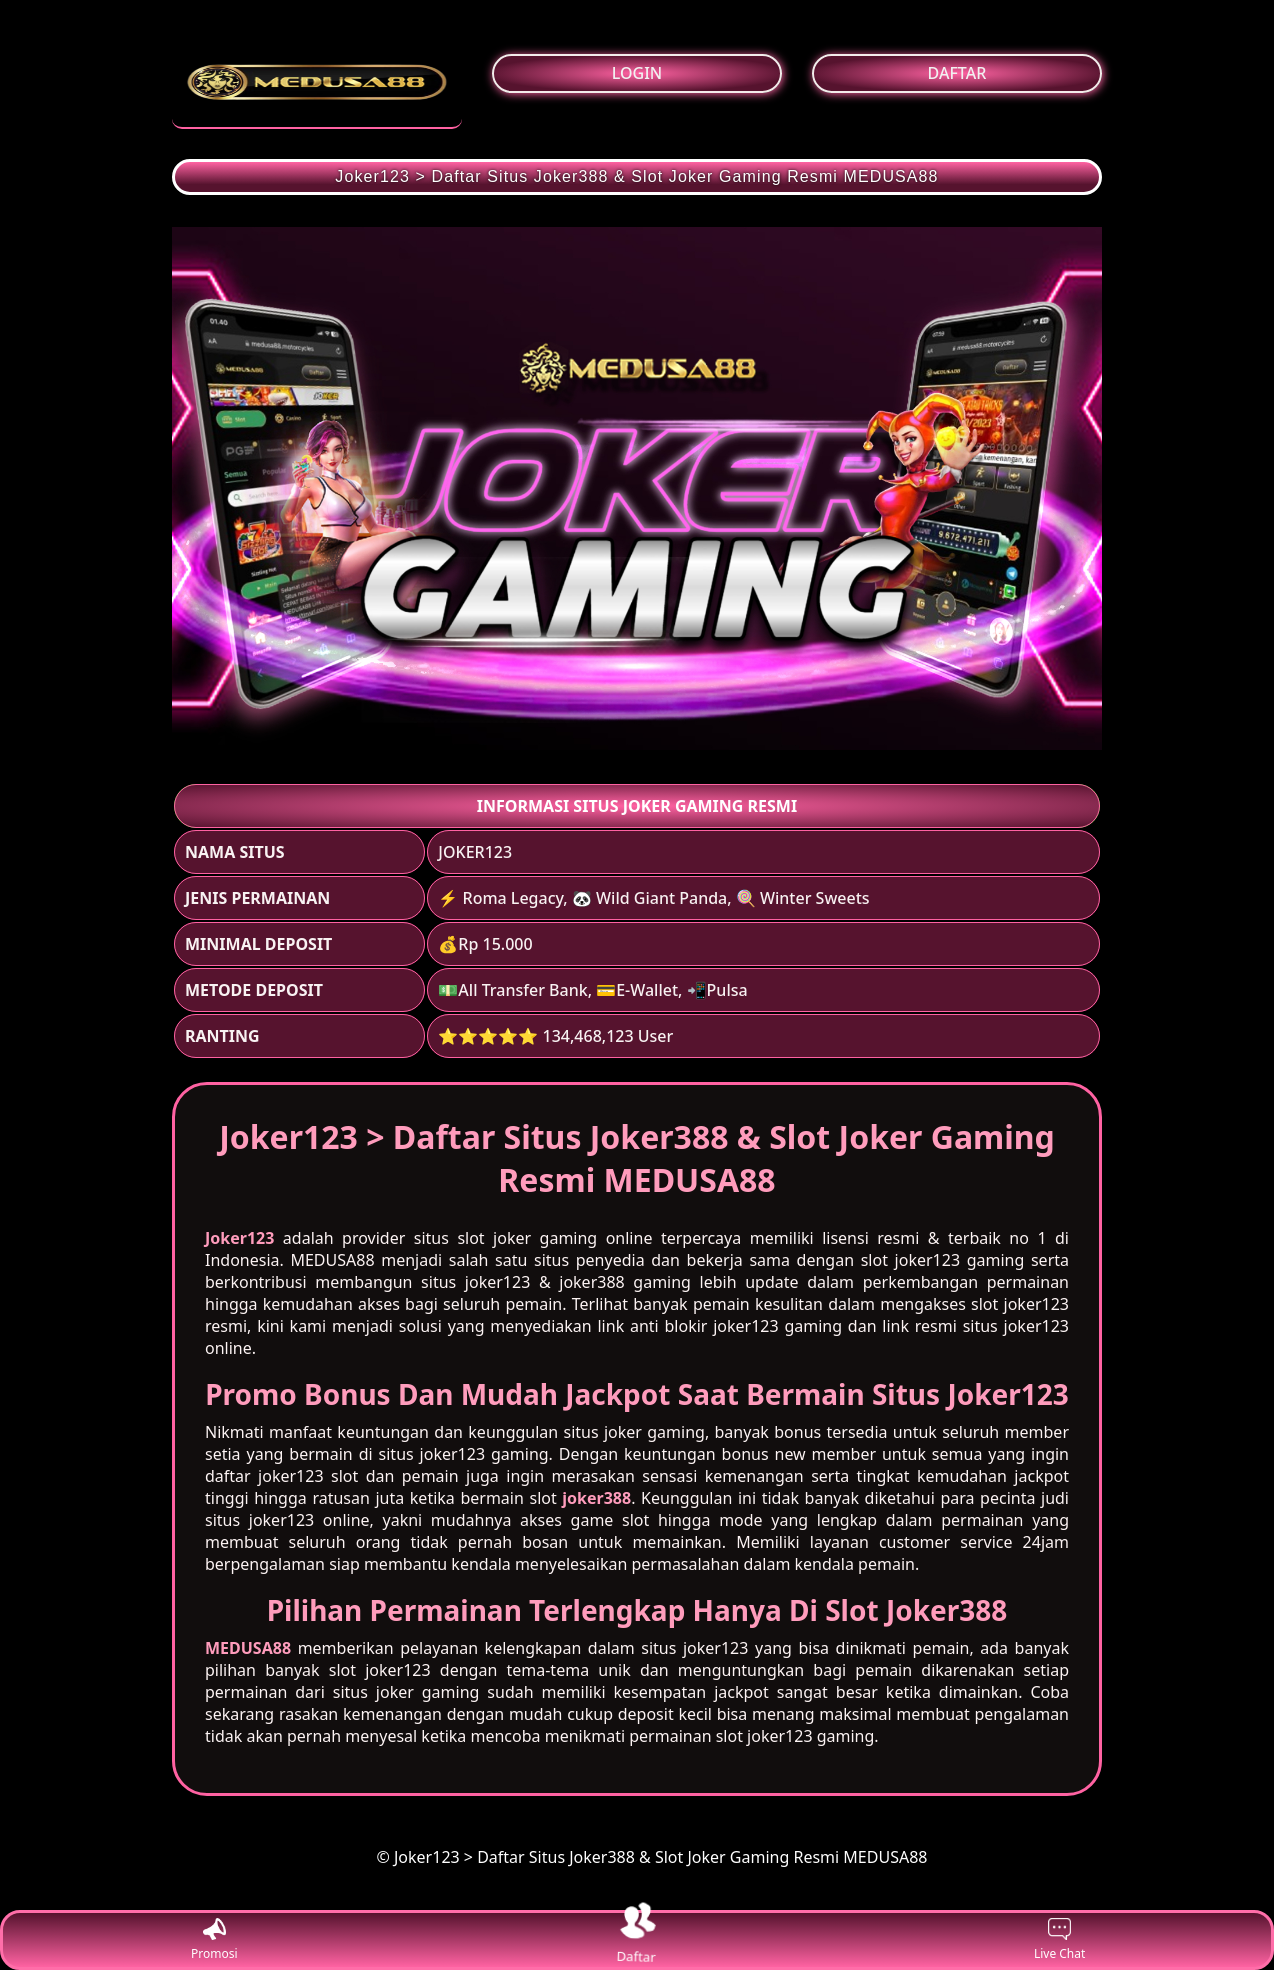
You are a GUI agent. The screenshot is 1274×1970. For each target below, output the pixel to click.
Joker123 (239, 1238)
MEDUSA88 (248, 1648)
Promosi (214, 1940)
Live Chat (1059, 1940)
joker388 (596, 1498)
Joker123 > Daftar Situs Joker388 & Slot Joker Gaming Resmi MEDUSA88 (636, 176)
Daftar (637, 1939)
